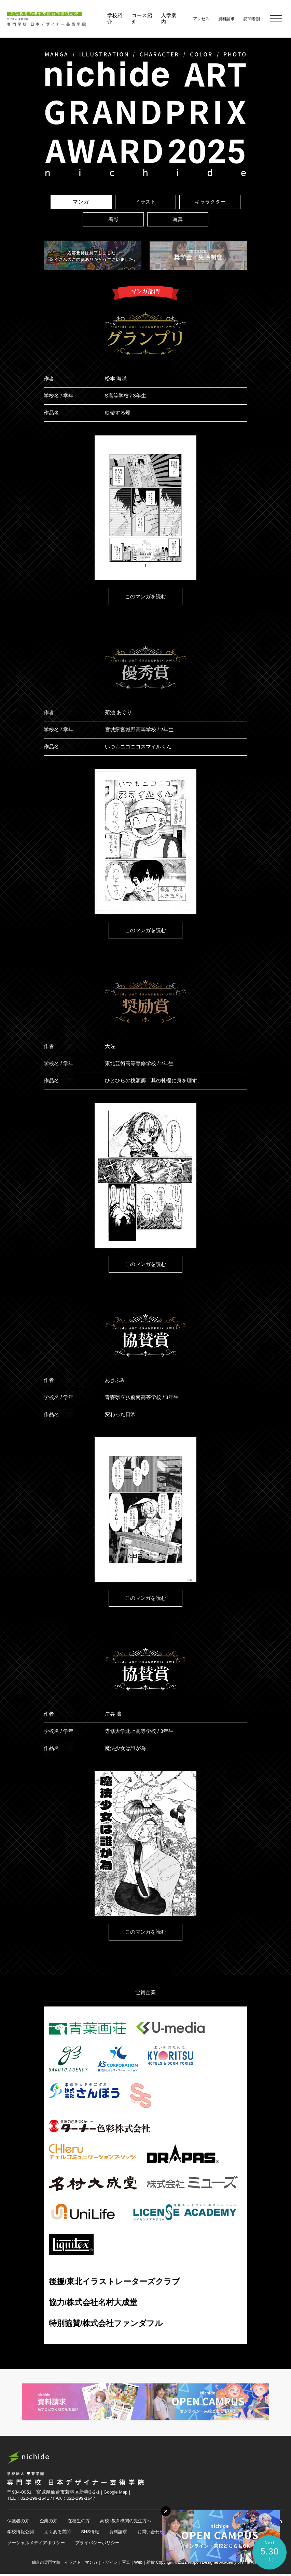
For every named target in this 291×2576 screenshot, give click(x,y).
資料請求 (124, 2533)
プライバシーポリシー (103, 2545)
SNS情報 (94, 2533)
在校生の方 (83, 2522)
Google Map (116, 2493)
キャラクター (210, 202)
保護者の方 (19, 2522)
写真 (177, 219)
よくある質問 (60, 2533)
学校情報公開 (21, 2533)
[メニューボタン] (159, 2510)
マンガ (81, 202)
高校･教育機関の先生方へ (132, 2522)
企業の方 (50, 2522)
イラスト (145, 202)
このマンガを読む (145, 596)
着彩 (113, 219)
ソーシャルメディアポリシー (38, 2545)
